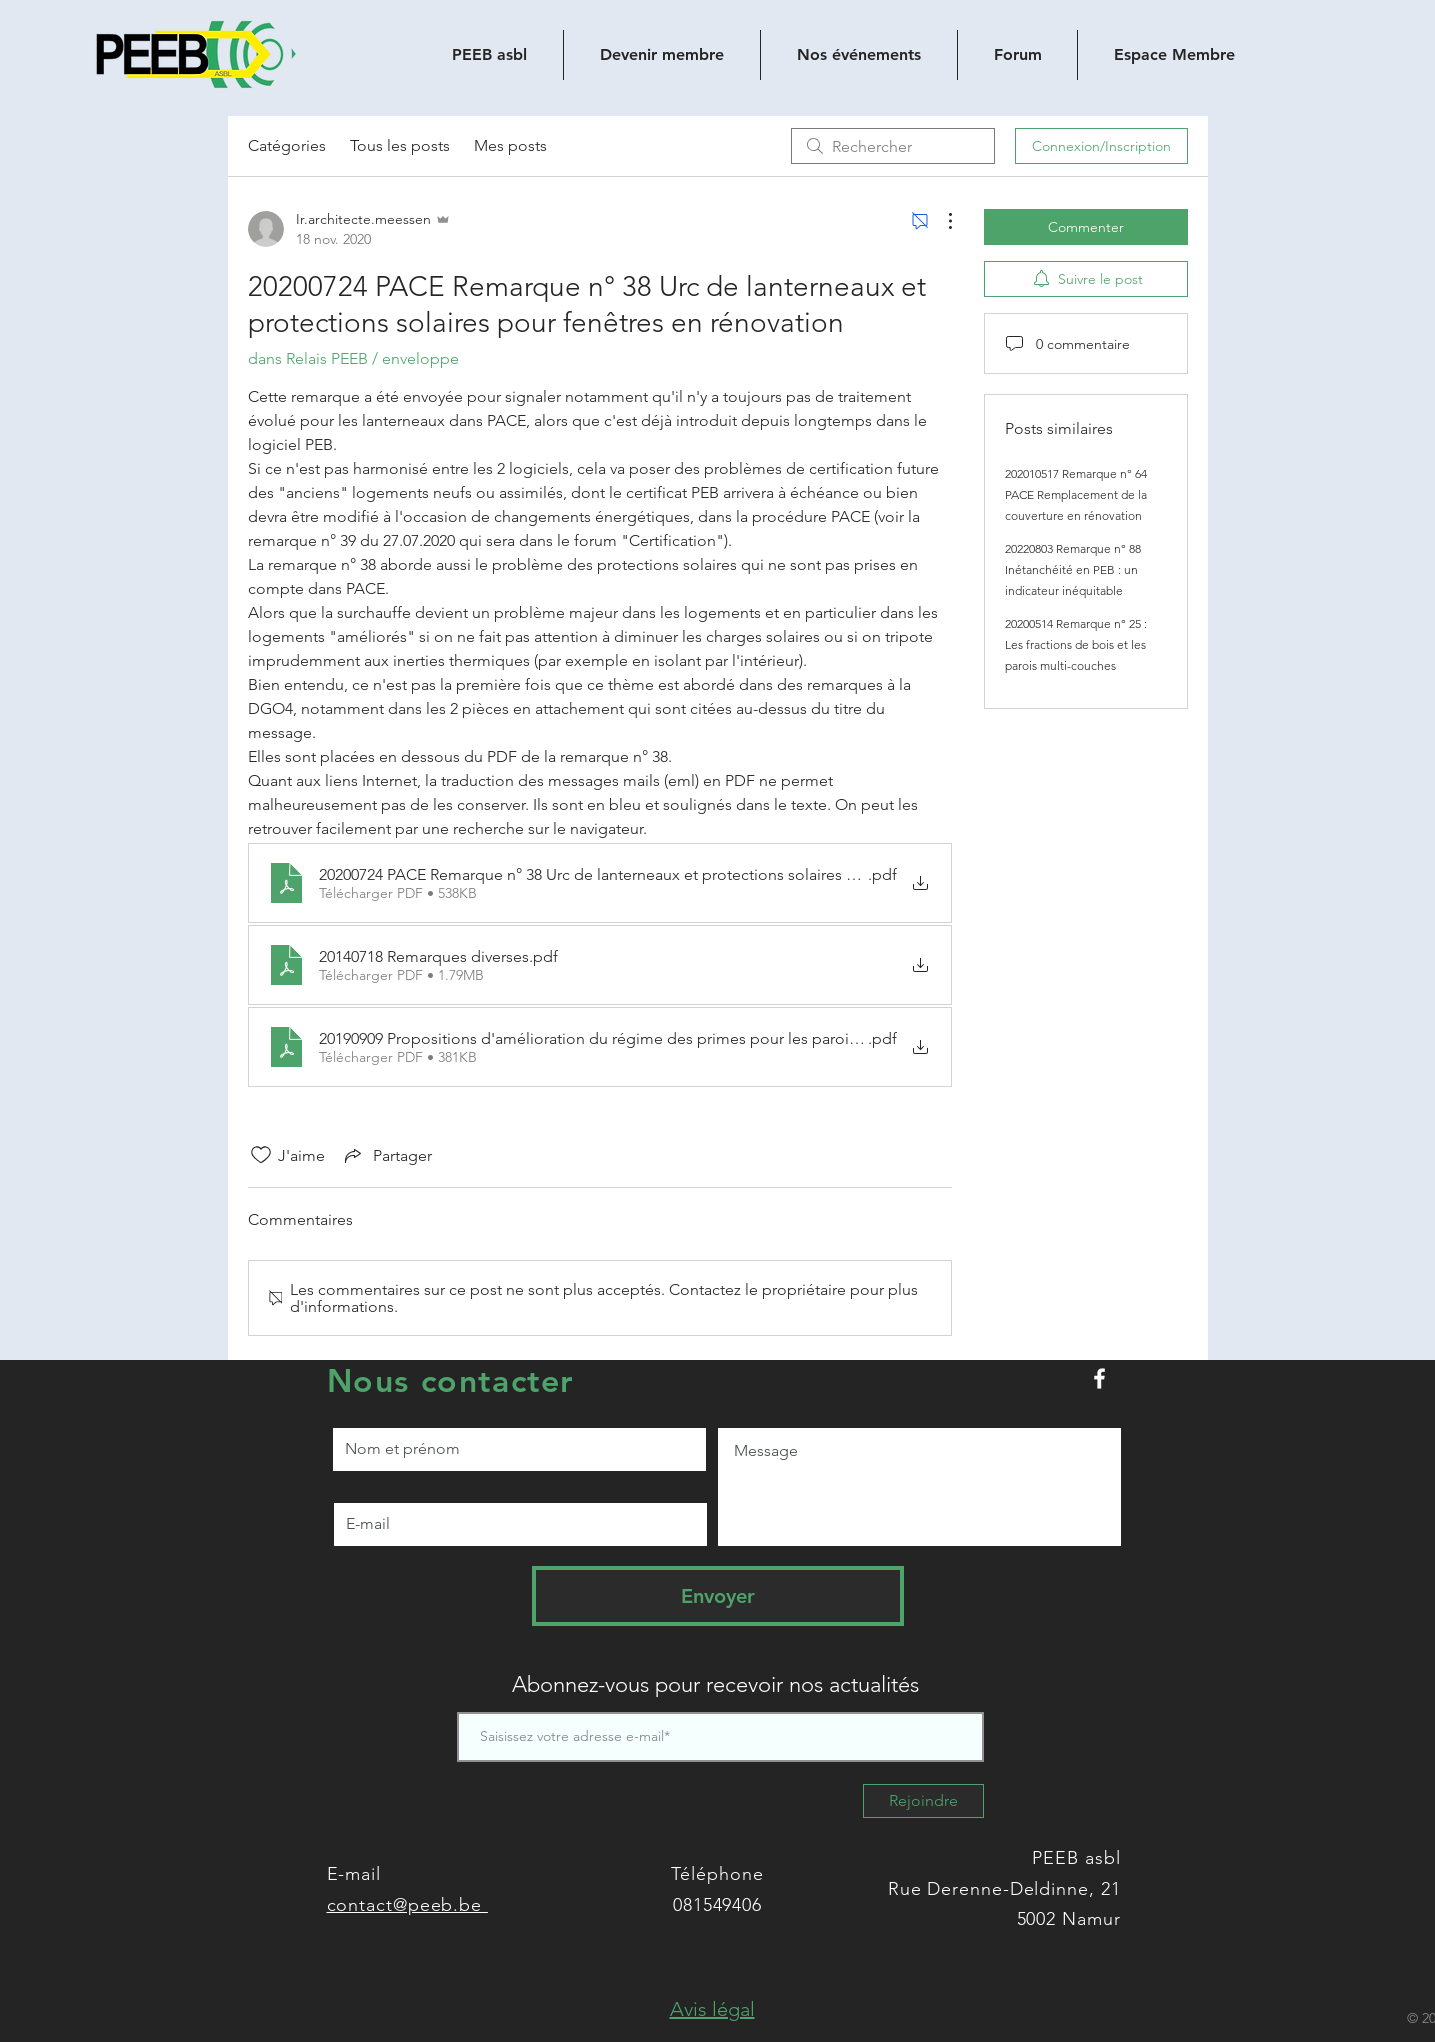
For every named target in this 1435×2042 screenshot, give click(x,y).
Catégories (287, 145)
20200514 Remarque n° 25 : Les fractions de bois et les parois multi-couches (1076, 644)
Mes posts (510, 145)
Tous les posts (400, 145)
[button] (712, 2009)
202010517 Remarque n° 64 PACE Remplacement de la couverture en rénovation (1076, 494)
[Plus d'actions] (940, 221)
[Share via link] (386, 1155)
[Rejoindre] (923, 1801)
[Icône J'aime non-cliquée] (261, 1155)
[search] (893, 146)
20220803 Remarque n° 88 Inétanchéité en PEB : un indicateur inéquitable (1073, 569)
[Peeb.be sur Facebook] (1099, 1378)
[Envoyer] (718, 1596)
